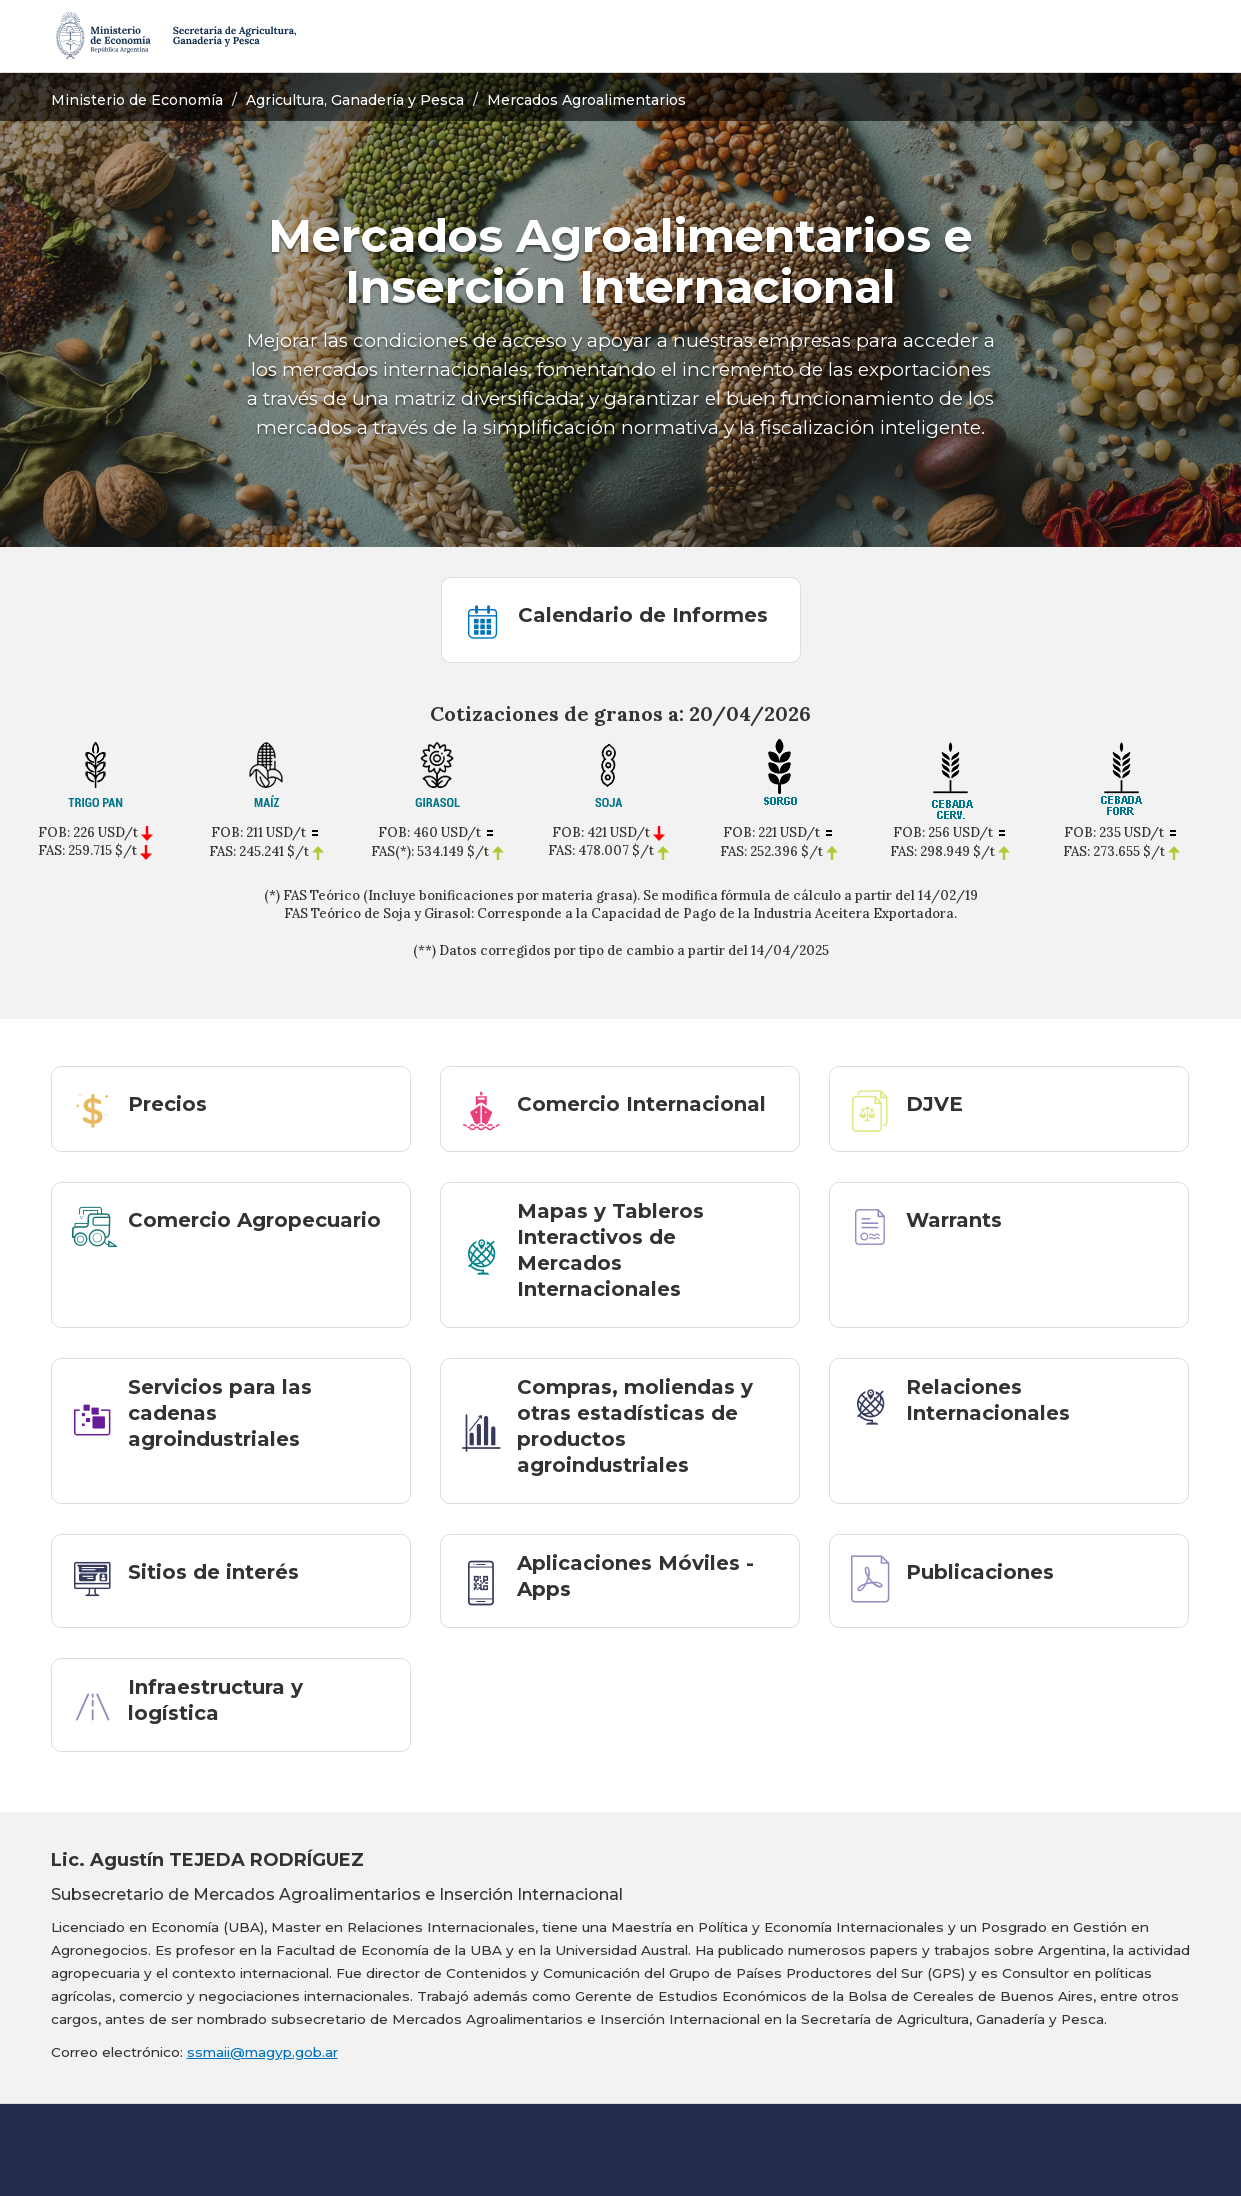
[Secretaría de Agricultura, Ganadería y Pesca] (174, 36)
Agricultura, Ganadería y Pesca (355, 100)
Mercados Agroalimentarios (586, 100)
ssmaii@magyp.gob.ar (262, 2052)
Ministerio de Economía (137, 100)
